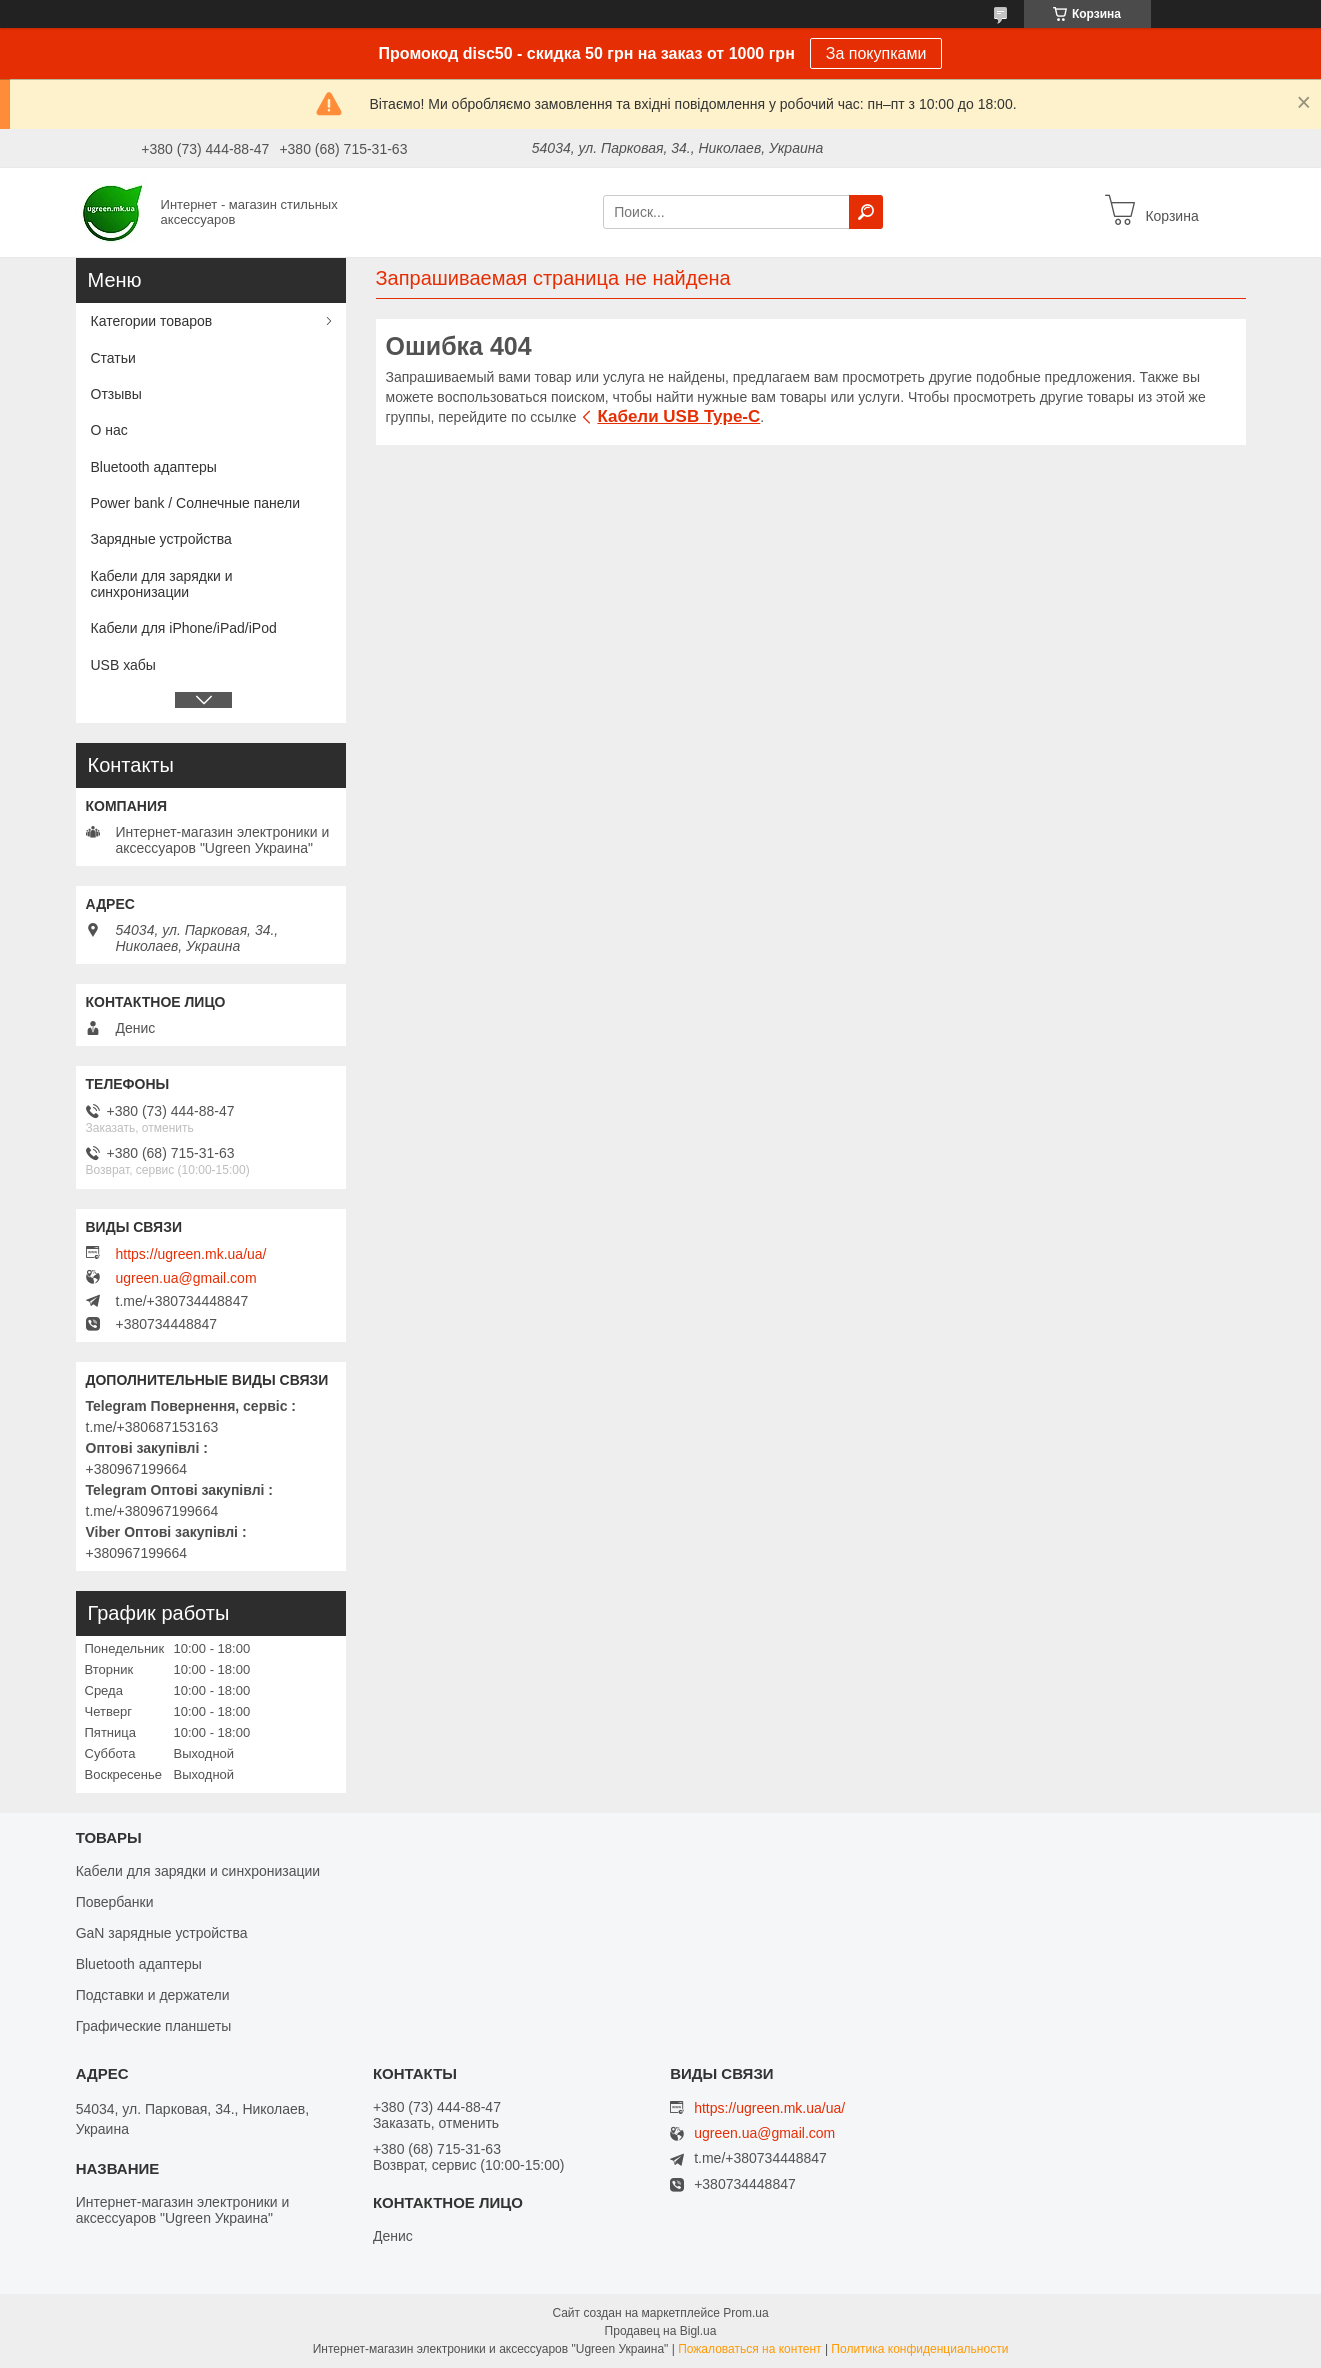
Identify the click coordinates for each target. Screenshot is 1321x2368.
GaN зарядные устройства (162, 1933)
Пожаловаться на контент (749, 2349)
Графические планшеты (154, 2026)
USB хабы (123, 665)
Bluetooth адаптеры (154, 467)
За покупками (876, 53)
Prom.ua (745, 2313)
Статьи (113, 358)
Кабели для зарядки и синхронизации (162, 584)
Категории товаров (152, 321)
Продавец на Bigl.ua (661, 2331)
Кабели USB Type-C (678, 416)
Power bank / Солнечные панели (196, 503)
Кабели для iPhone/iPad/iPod (184, 628)
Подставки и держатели (153, 1995)
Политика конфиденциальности (919, 2349)
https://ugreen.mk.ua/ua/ (191, 1254)
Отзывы (116, 394)
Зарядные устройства (161, 539)
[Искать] (866, 212)
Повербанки (115, 1902)
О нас (109, 430)
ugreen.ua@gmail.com (186, 1278)
